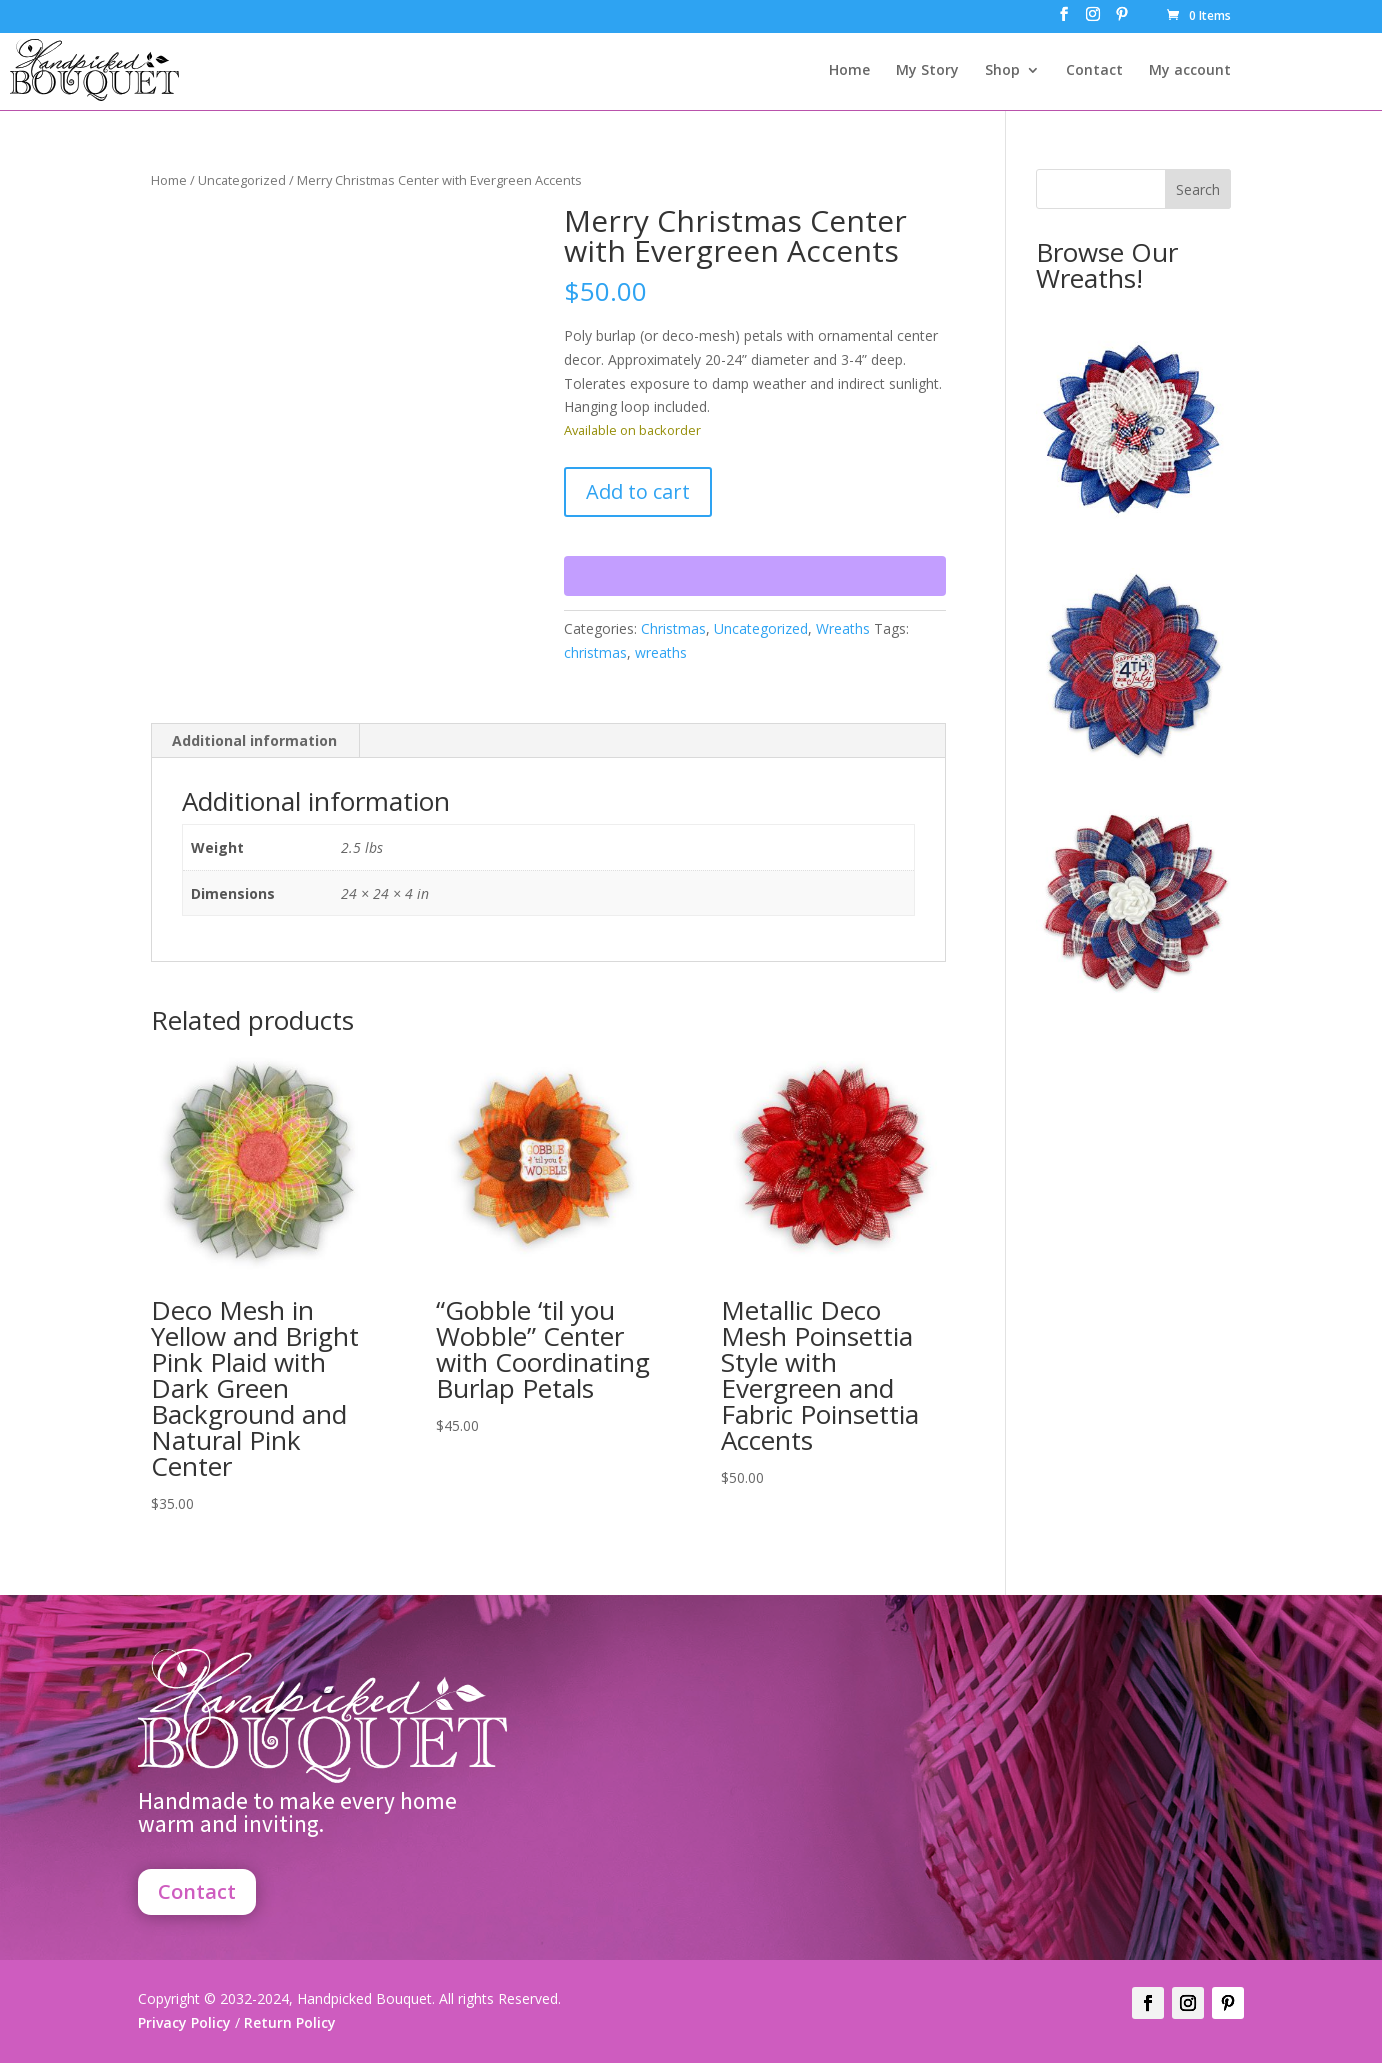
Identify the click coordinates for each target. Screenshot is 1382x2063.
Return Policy (288, 2022)
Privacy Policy (184, 2022)
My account (1190, 71)
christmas (595, 652)
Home (849, 71)
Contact (1094, 71)
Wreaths (843, 628)
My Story (927, 71)
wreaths (661, 652)
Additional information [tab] (254, 740)
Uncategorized (242, 180)
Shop (1002, 71)
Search (1198, 189)
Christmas (673, 628)
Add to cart (638, 491)
